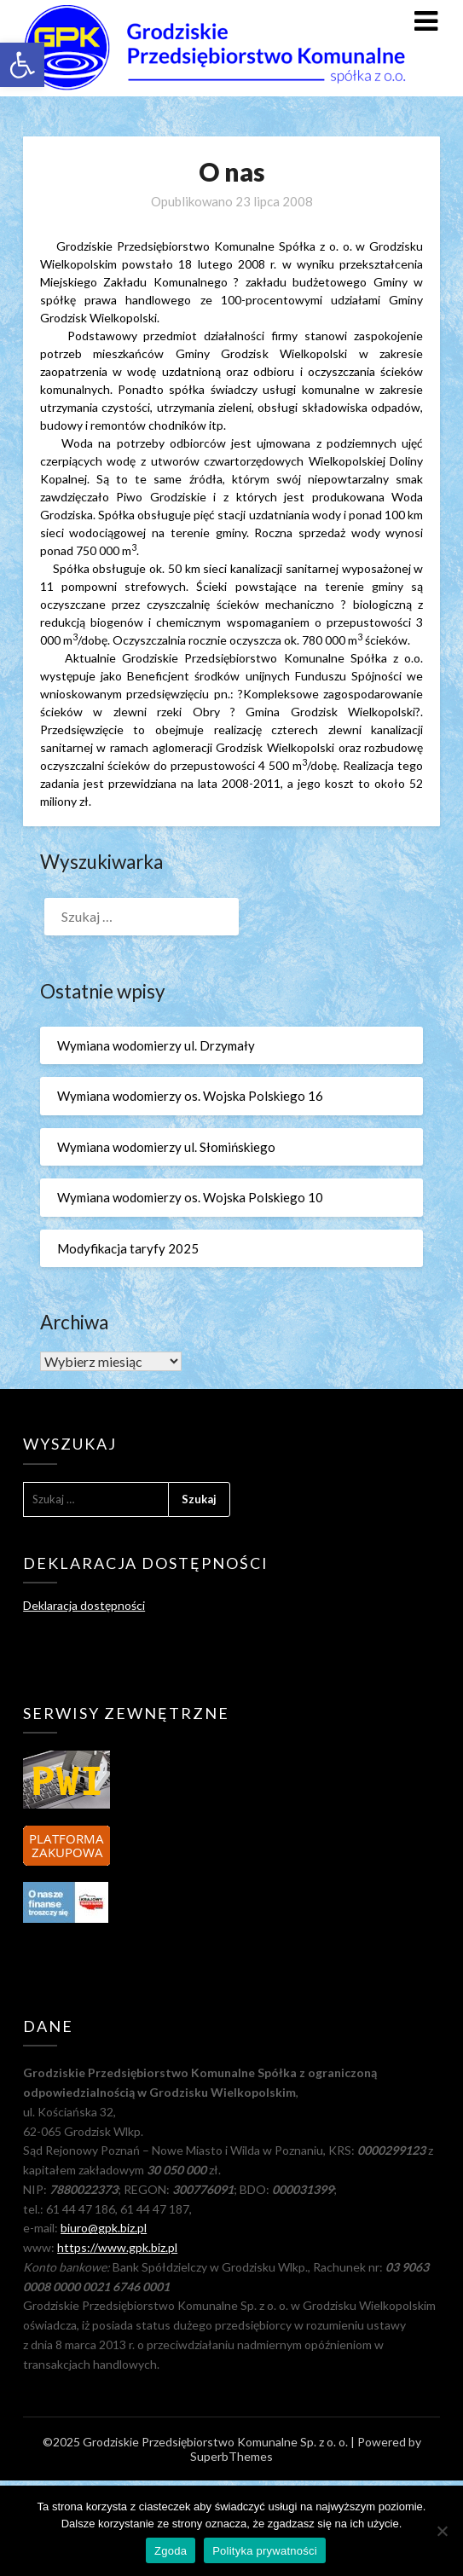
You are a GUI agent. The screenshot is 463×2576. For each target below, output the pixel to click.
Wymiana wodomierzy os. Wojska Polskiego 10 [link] (190, 1197)
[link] (22, 65)
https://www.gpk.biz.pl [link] (117, 2247)
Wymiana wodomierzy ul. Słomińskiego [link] (166, 1147)
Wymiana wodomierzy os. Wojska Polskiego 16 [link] (190, 1095)
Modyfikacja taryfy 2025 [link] (128, 1248)
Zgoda (170, 2550)
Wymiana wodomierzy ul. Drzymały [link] (156, 1045)
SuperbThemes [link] (231, 2456)
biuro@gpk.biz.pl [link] (104, 2227)
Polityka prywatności (264, 2550)
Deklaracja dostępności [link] (84, 1605)
